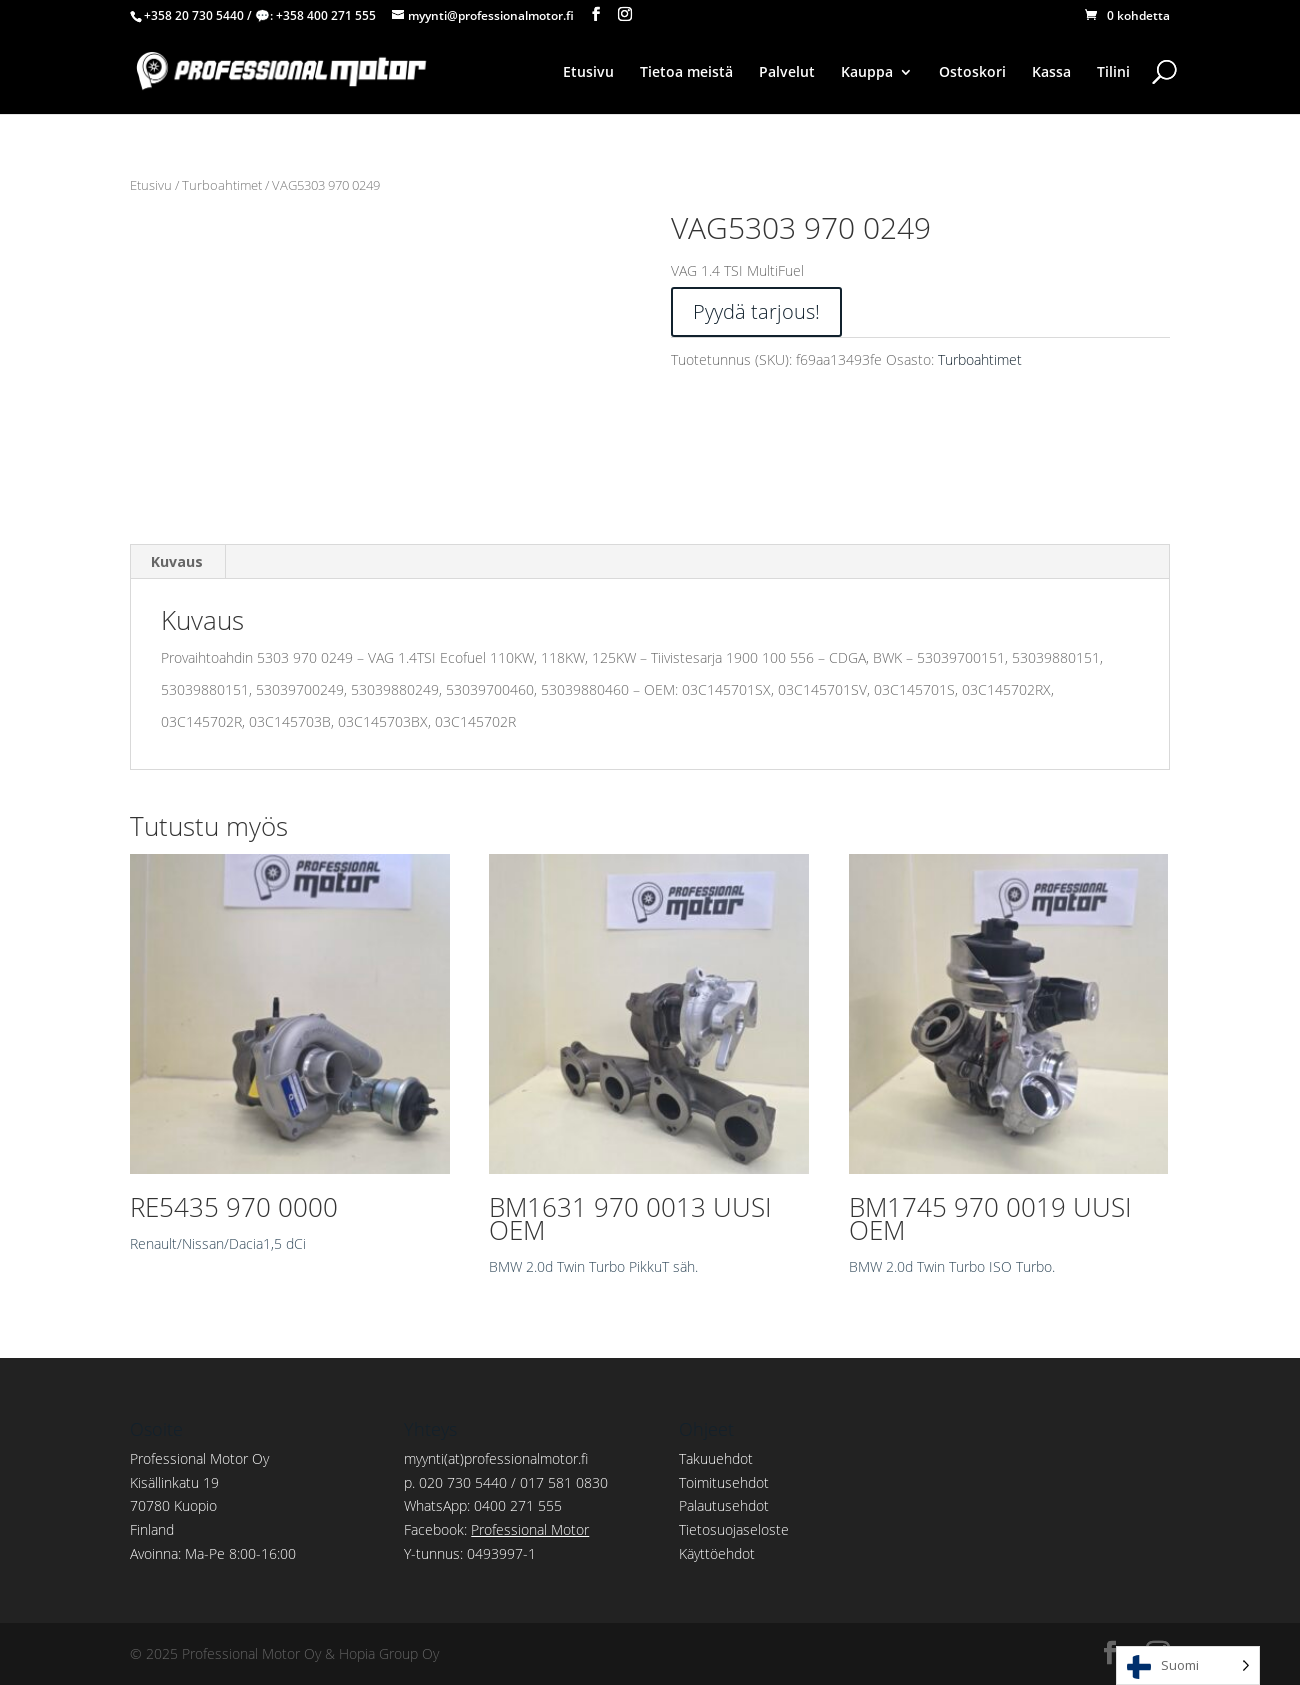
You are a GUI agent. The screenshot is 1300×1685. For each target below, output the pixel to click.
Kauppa (867, 73)
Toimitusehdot (724, 1482)
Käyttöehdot (717, 1553)
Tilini (1113, 73)
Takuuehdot (716, 1458)
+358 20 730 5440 (194, 15)
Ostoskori (972, 73)
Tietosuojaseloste (734, 1529)
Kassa (1051, 73)
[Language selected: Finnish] (1188, 1665)
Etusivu (588, 73)
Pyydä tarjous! (756, 311)
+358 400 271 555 (326, 15)
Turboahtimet (222, 185)
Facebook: (496, 1529)
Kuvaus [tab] (177, 561)
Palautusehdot (724, 1505)
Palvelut (787, 73)
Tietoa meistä (686, 73)
